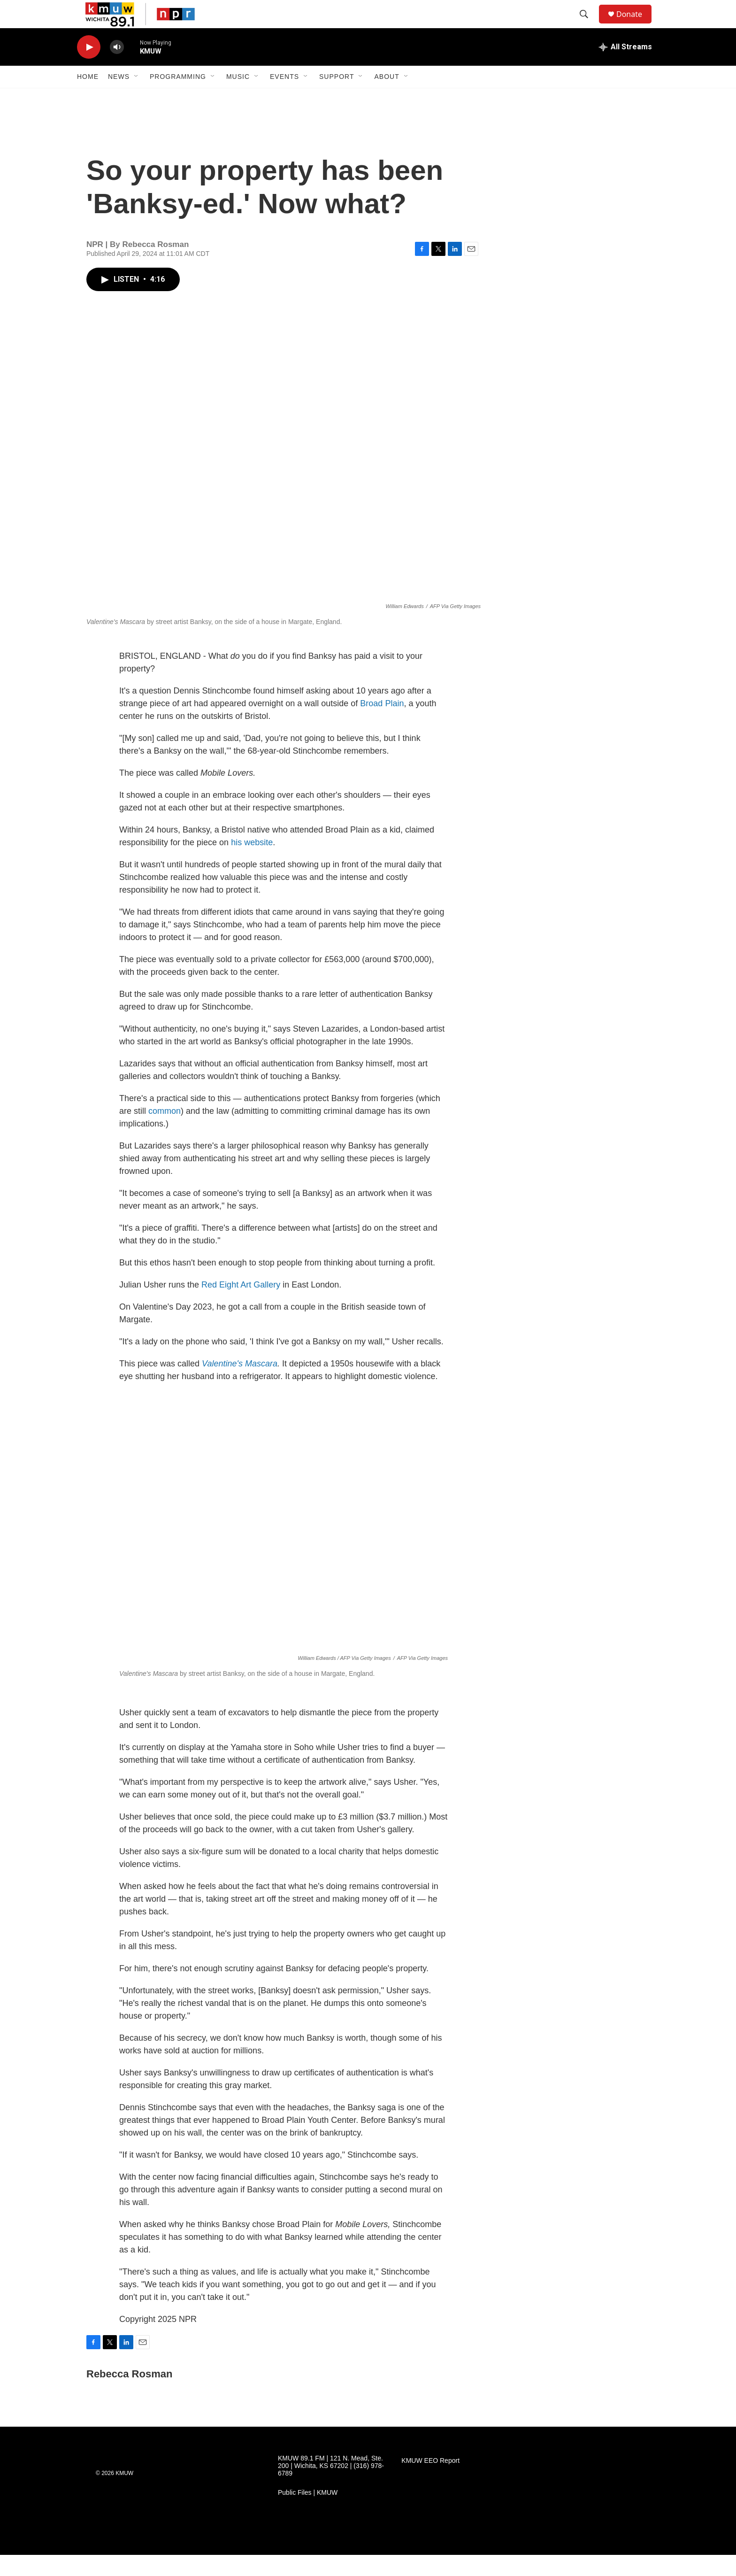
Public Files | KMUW (307, 2513)
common (163, 1132)
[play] (88, 68)
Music (238, 97)
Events (284, 97)
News (119, 97)
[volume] (117, 68)
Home (88, 97)
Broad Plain (382, 724)
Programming (178, 97)
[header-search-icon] (588, 25)
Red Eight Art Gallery (240, 1306)
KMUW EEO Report (430, 2481)
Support (336, 97)
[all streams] (625, 68)
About (386, 97)
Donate (635, 25)
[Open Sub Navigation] (136, 97)
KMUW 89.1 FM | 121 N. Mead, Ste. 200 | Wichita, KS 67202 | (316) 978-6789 (331, 2487)
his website (252, 863)
